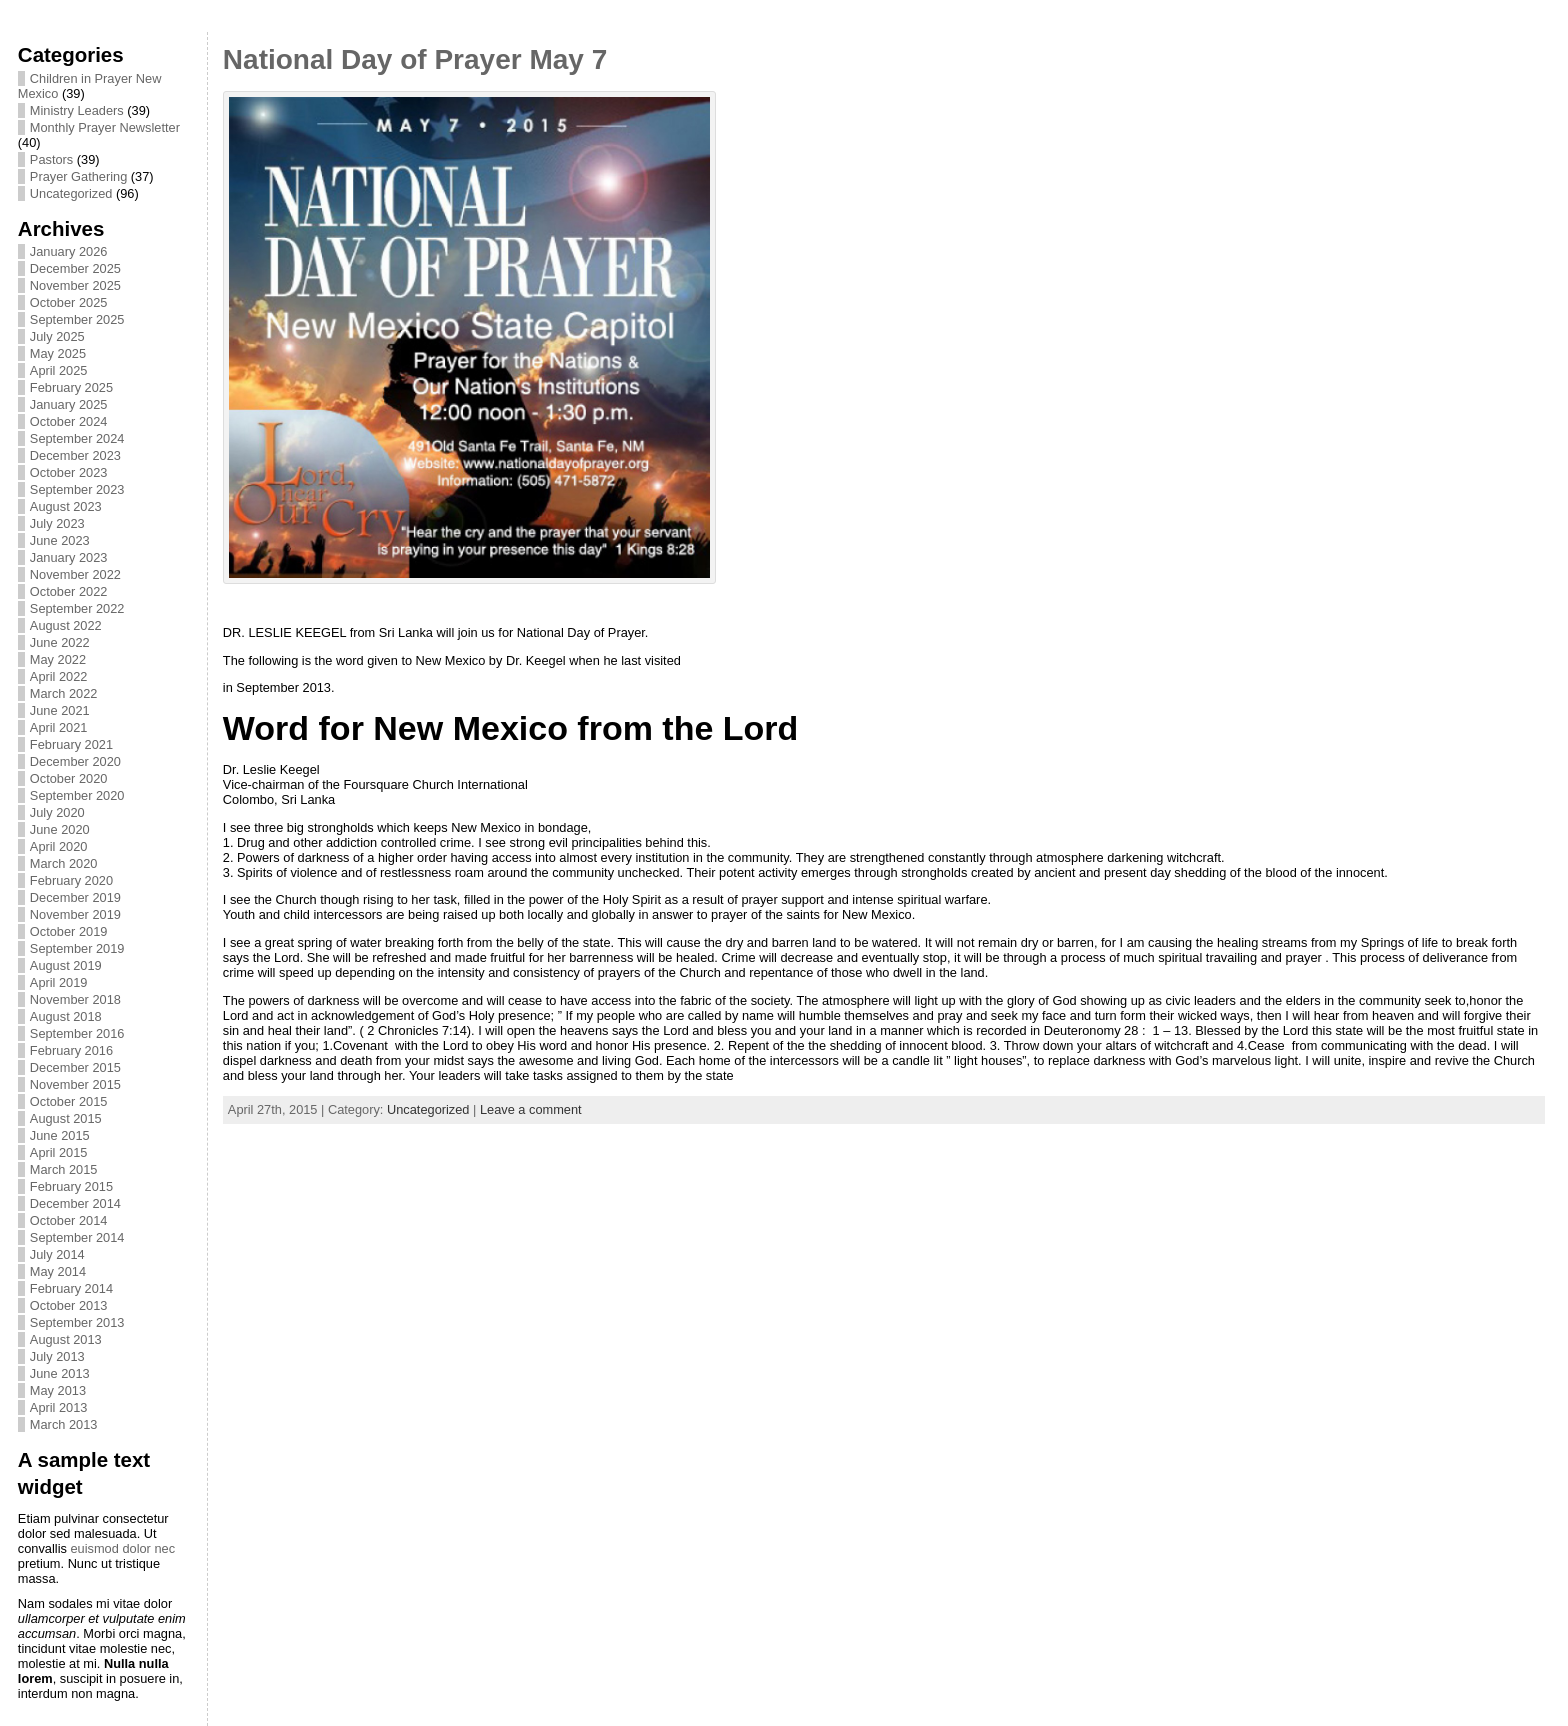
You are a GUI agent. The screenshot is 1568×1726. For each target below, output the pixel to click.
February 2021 (71, 744)
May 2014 (58, 1271)
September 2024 (77, 438)
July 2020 (57, 812)
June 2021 (60, 710)
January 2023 (69, 557)
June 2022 (60, 642)
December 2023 (75, 455)
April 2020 (59, 846)
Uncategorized (71, 193)
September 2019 (77, 948)
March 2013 (64, 1424)
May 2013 (58, 1390)
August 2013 (66, 1339)
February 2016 (71, 1050)
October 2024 (69, 421)
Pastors (51, 159)
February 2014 (71, 1288)
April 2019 (59, 982)
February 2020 (71, 880)
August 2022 (66, 625)
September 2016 (77, 1033)
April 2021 (59, 727)
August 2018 (66, 1016)
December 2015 (75, 1067)
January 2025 (69, 404)
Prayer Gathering (78, 176)
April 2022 (59, 676)
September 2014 (77, 1237)
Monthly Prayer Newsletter (105, 127)
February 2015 (71, 1186)
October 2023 (69, 472)
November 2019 (75, 914)
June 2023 (60, 540)
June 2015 (60, 1135)
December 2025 (75, 268)
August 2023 (66, 506)
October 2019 (69, 931)
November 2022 (75, 574)
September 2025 (77, 319)
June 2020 (60, 829)
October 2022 (69, 591)
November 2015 (75, 1084)
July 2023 (57, 523)
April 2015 (59, 1152)
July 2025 (57, 336)
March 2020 (64, 863)
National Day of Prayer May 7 (415, 59)
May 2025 (58, 353)
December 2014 (75, 1203)
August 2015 (66, 1118)
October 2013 (69, 1305)
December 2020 (75, 761)
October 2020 (69, 778)
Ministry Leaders (77, 110)
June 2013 (60, 1373)
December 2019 (75, 897)
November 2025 (75, 285)
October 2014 (69, 1220)
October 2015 (69, 1101)
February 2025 (71, 387)
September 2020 (77, 795)
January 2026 (69, 251)
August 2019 (66, 965)
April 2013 (59, 1407)
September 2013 (77, 1322)
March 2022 (64, 693)
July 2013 (57, 1356)
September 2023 (77, 489)
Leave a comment (531, 1109)
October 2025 (69, 302)
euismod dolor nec (122, 1548)
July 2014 (57, 1254)
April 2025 (59, 370)
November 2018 (75, 999)
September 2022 (77, 608)
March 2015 (64, 1169)
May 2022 (58, 659)
